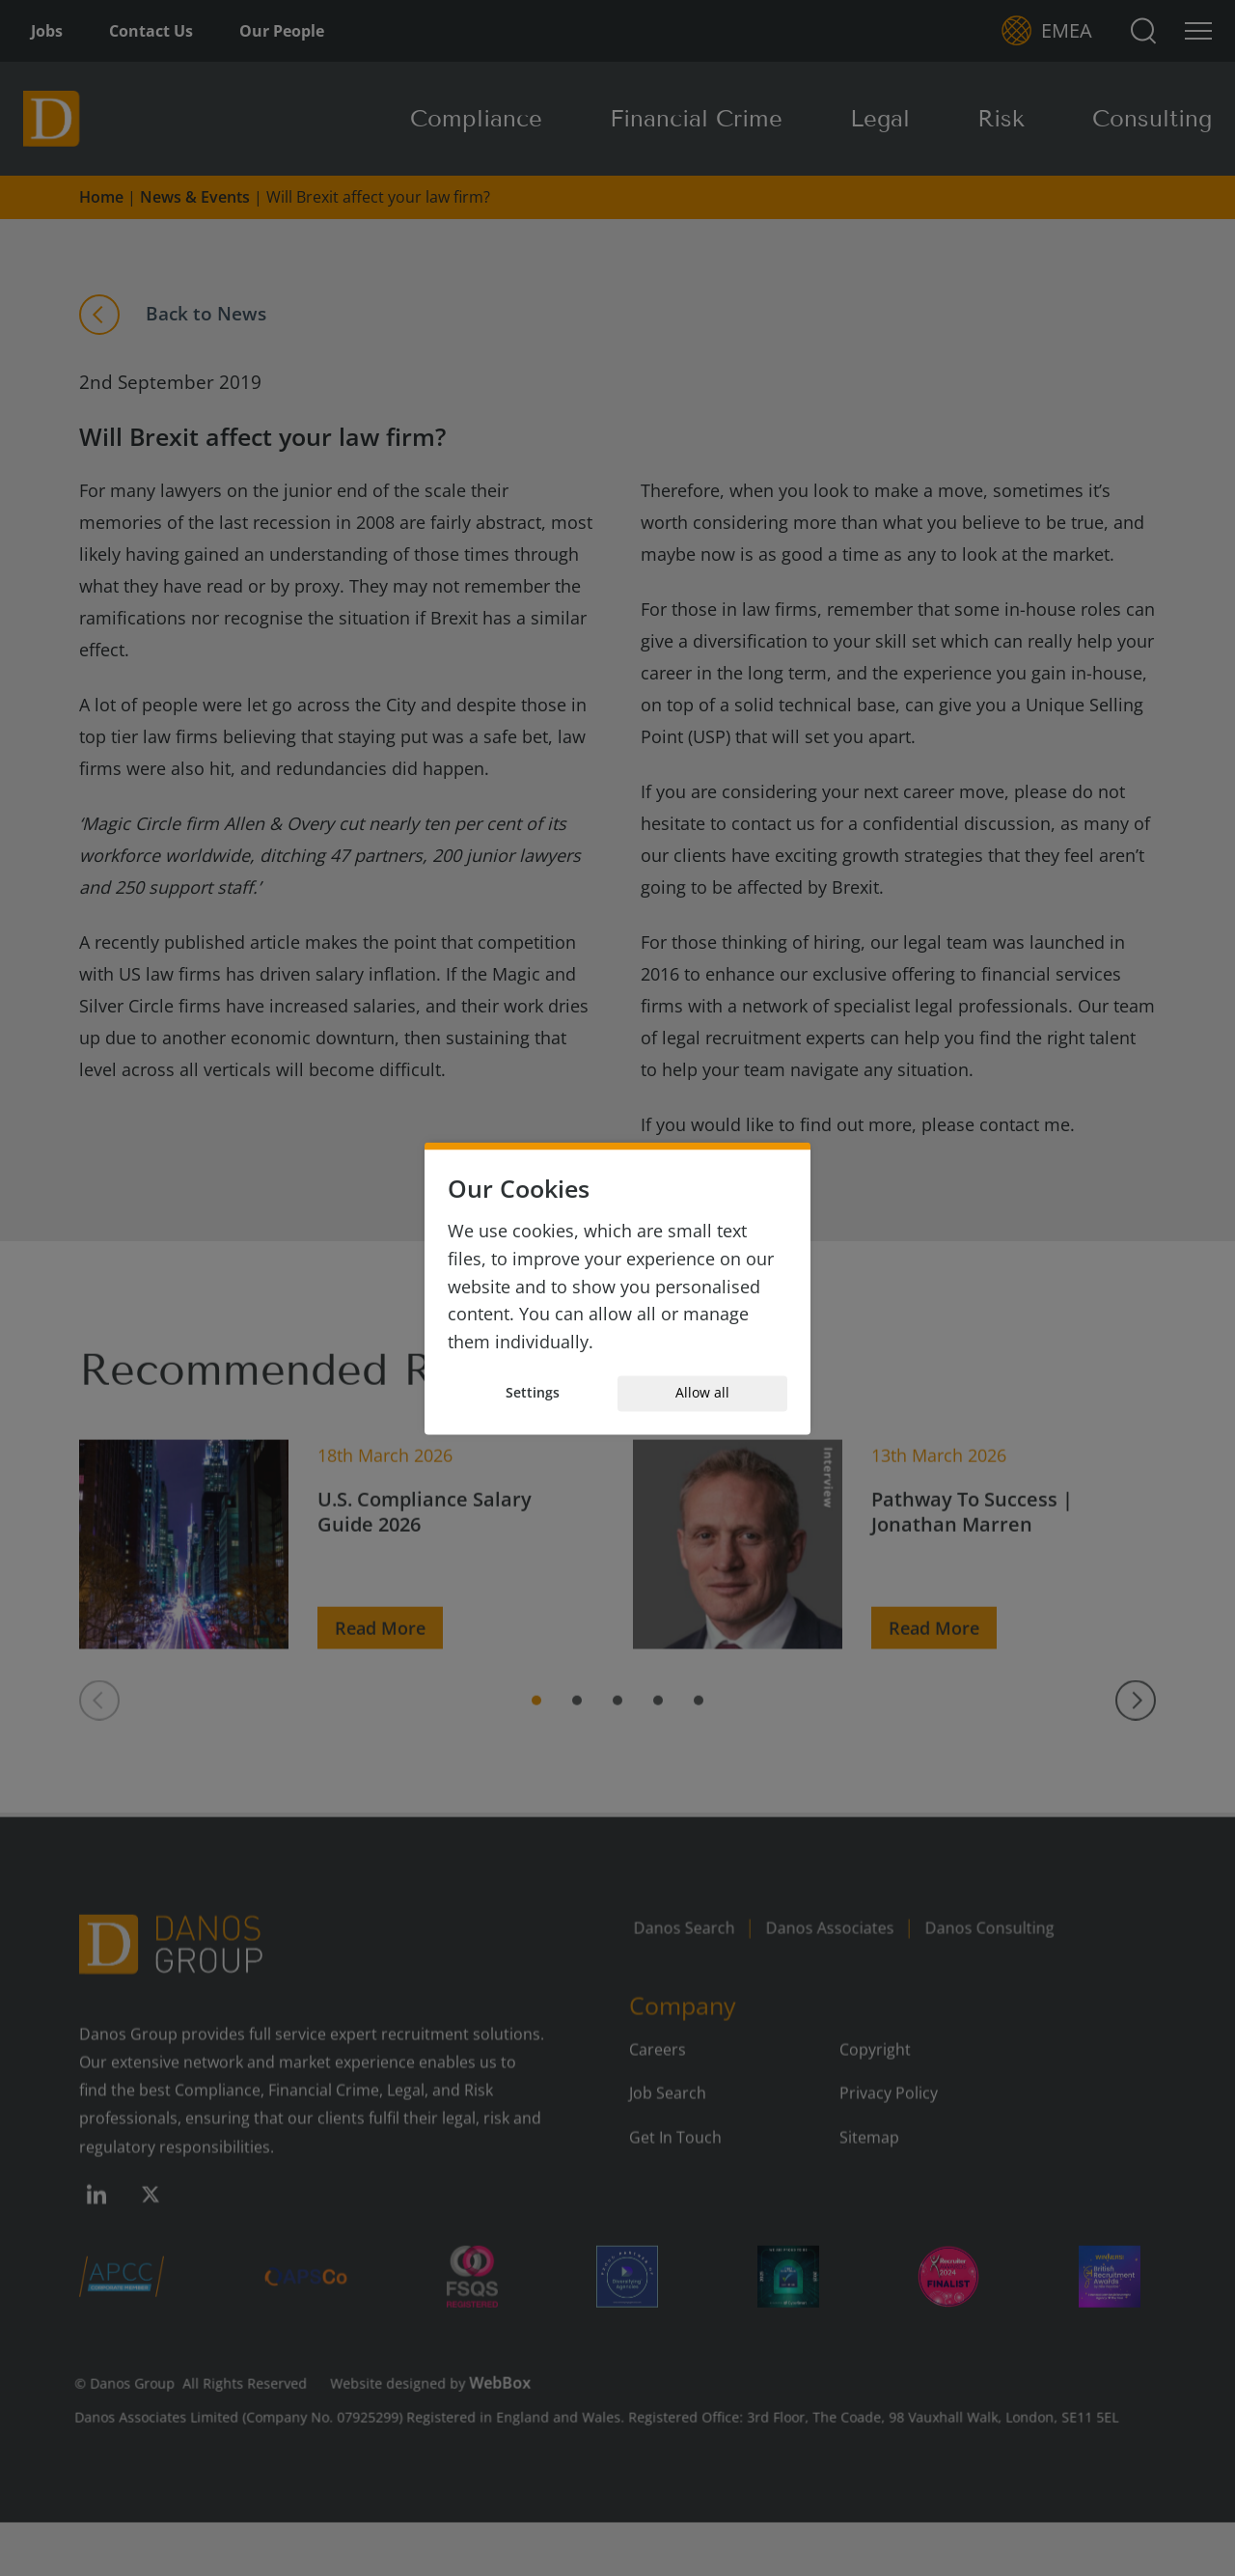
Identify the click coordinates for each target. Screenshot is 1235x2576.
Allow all (702, 1393)
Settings (533, 1393)
